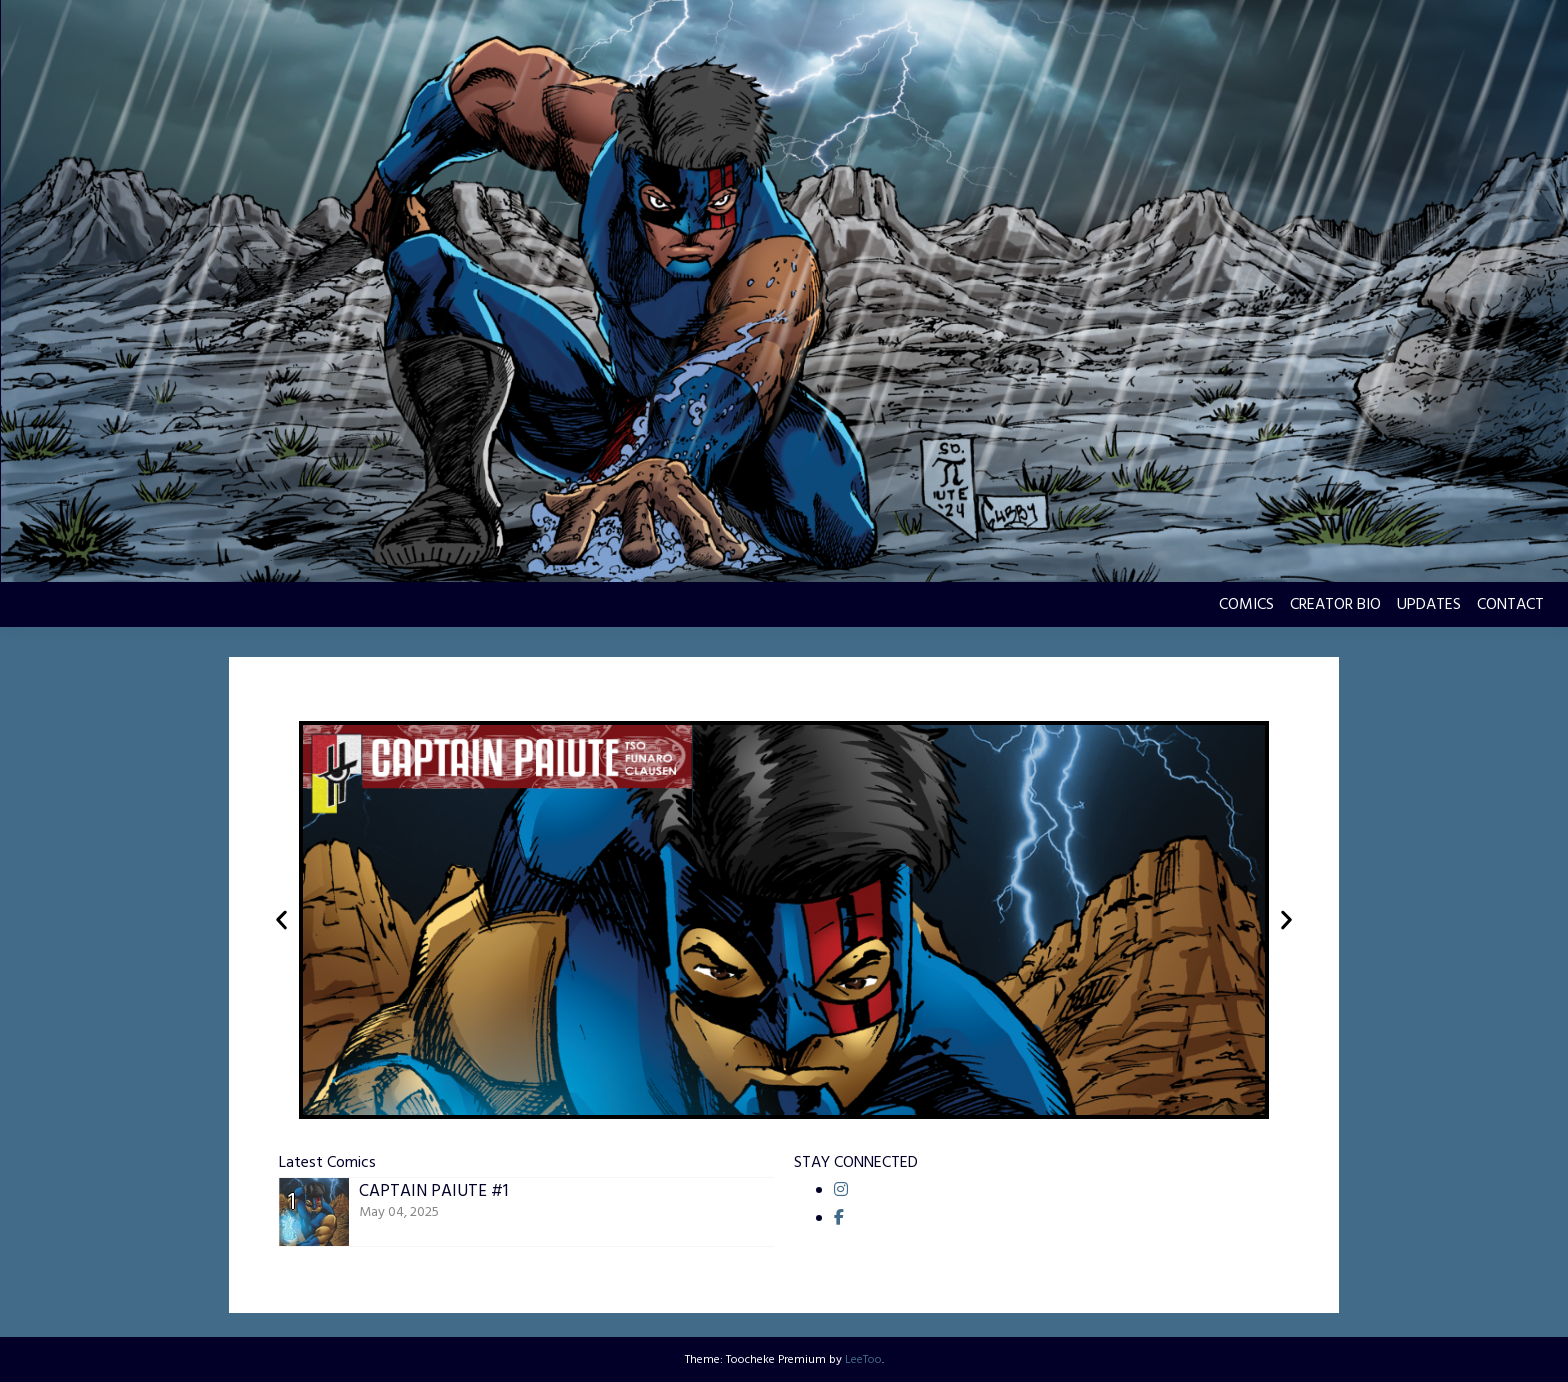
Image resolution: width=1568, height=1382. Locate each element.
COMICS (1246, 605)
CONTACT (1510, 605)
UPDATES (1429, 605)
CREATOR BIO (1335, 605)
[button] (281, 920)
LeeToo (863, 1360)
